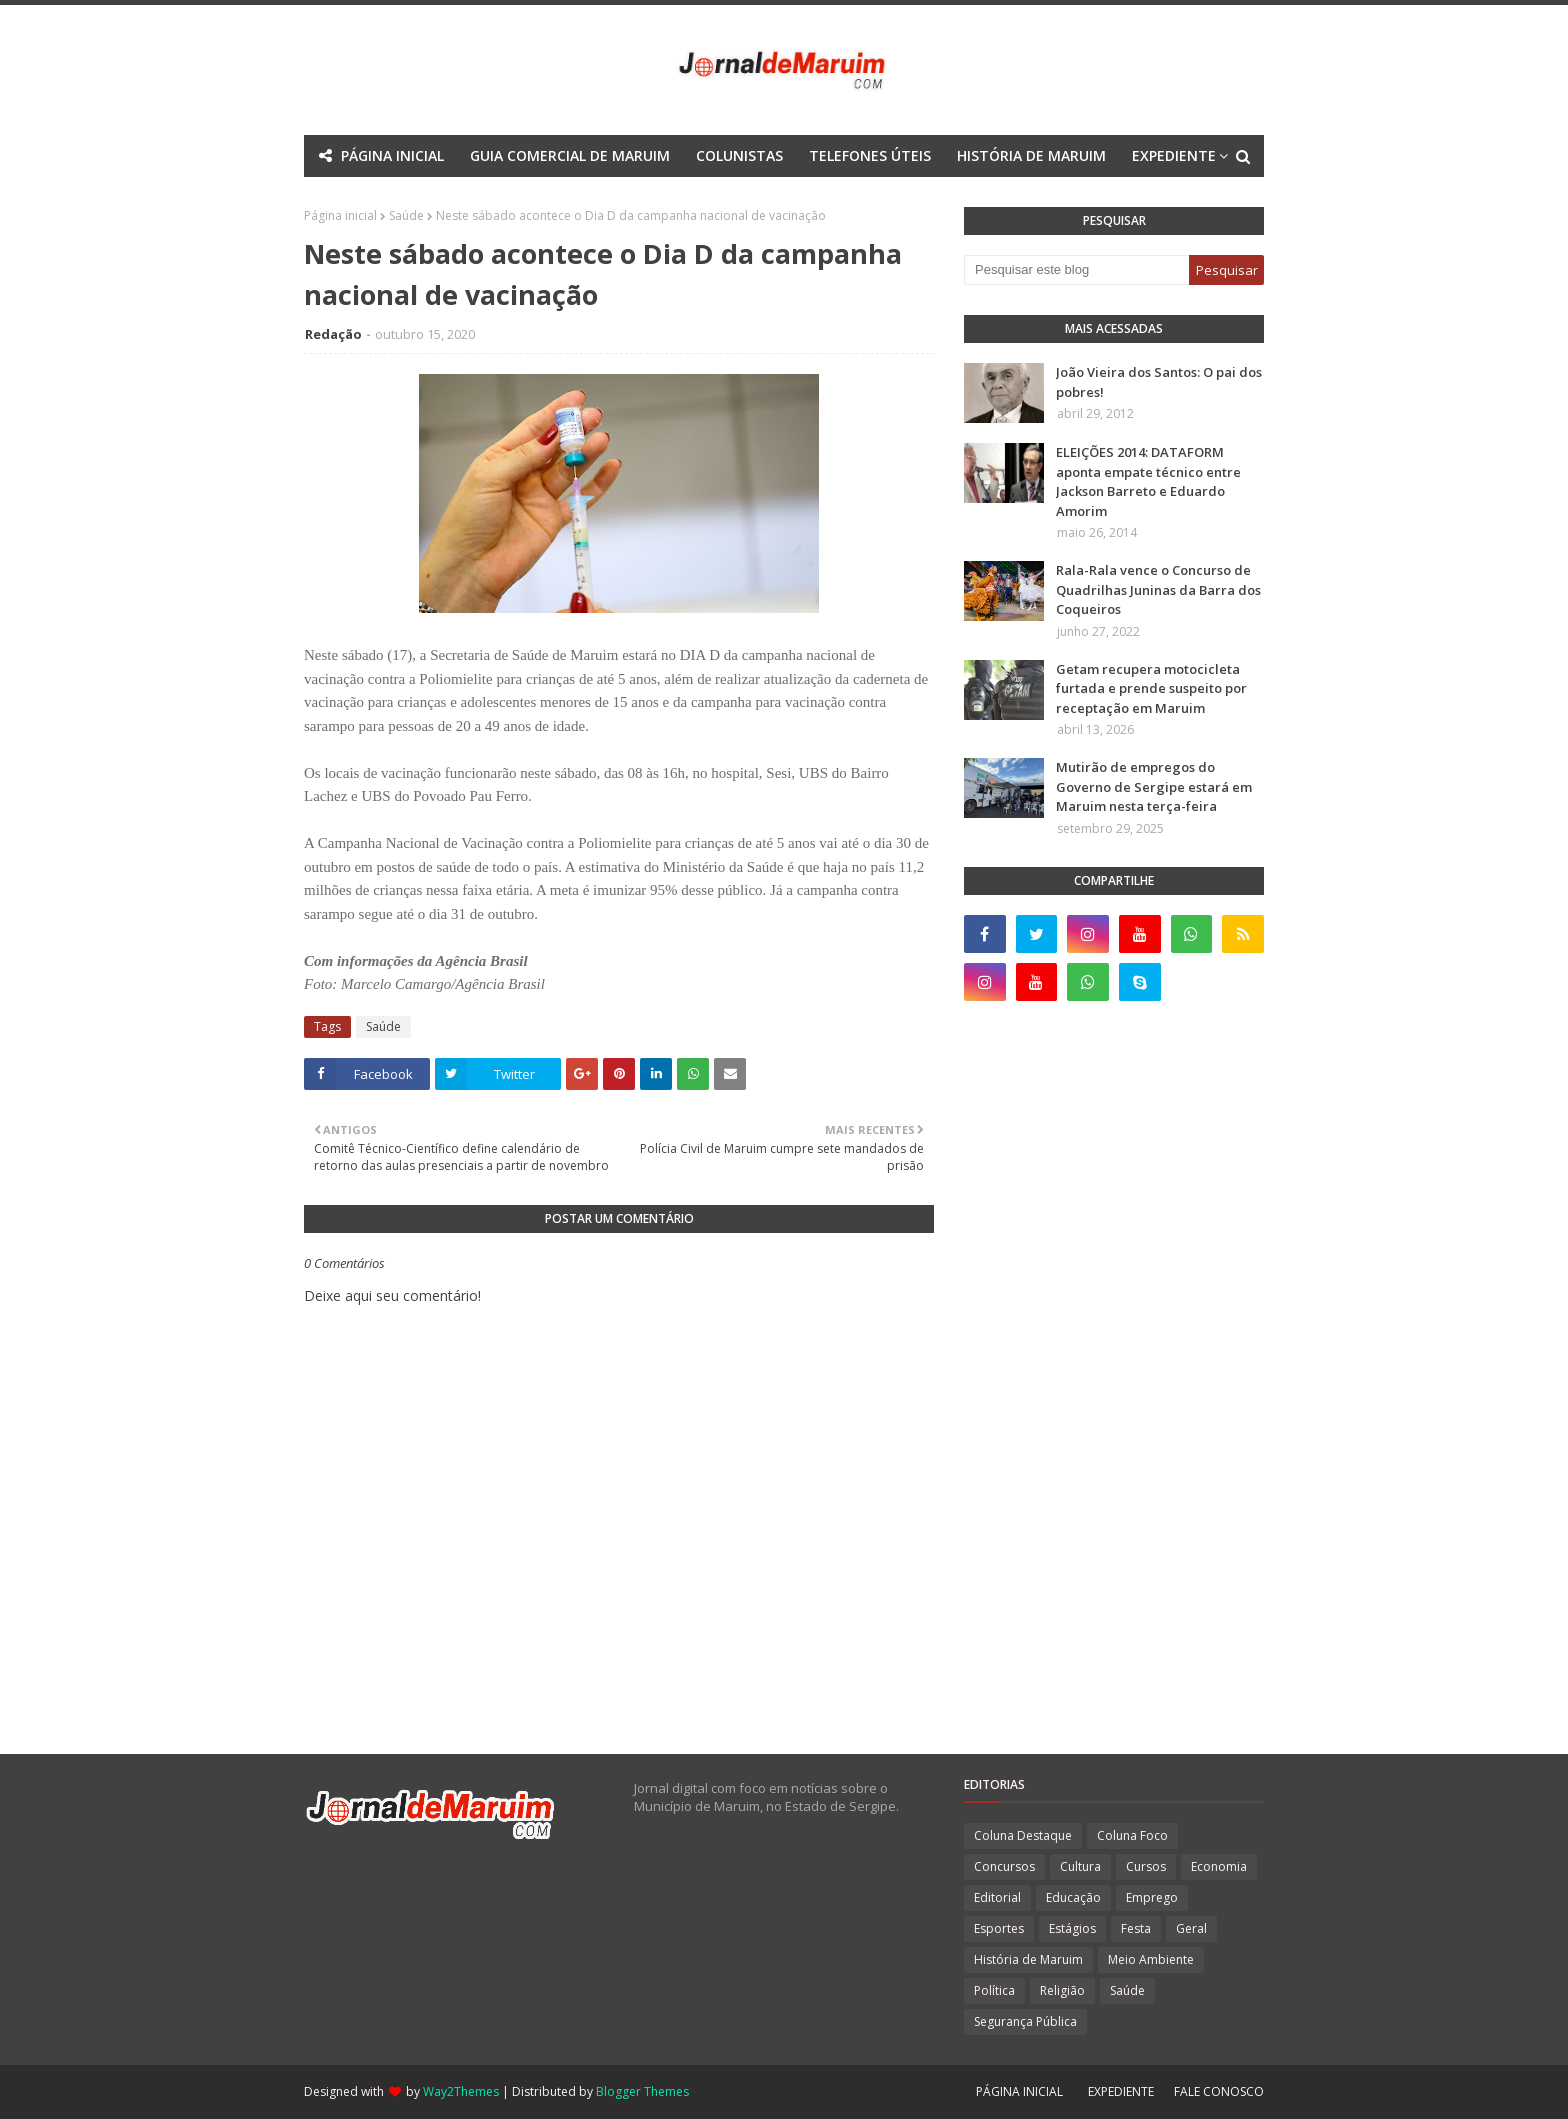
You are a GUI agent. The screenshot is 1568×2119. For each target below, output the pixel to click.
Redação (333, 334)
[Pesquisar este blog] (1076, 270)
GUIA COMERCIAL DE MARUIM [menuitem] (570, 155)
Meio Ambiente (1151, 1959)
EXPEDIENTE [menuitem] (1174, 155)
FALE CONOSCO (1219, 2091)
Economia (1219, 1866)
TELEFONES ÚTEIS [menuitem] (870, 155)
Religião (1062, 1990)
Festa (1136, 1928)
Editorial (997, 1897)
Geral (1191, 1928)
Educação (1073, 1897)
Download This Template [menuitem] (912, 197)
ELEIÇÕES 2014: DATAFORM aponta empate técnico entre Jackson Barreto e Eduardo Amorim (1148, 481)
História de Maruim (1028, 1959)
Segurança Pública (1025, 2021)
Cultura (1080, 1866)
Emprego (1152, 1897)
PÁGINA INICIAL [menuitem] (392, 155)
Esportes (999, 1928)
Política (994, 1990)
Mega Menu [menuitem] (608, 197)
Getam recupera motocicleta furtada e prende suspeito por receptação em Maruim (1151, 688)
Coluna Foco (1132, 1835)
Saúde (383, 1026)
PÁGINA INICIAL (1019, 2091)
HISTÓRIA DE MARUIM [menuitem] (1031, 155)
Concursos (1004, 1866)
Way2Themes (461, 2091)
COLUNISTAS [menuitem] (739, 155)
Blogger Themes (642, 2091)
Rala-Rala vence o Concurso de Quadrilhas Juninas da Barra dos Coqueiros (1158, 589)
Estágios (1072, 1928)
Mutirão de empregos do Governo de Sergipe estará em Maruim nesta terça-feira (1154, 786)
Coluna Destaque (1023, 1835)
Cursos (1146, 1866)
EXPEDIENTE (1121, 2091)
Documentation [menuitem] (730, 197)
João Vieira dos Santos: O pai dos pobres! (1159, 382)
